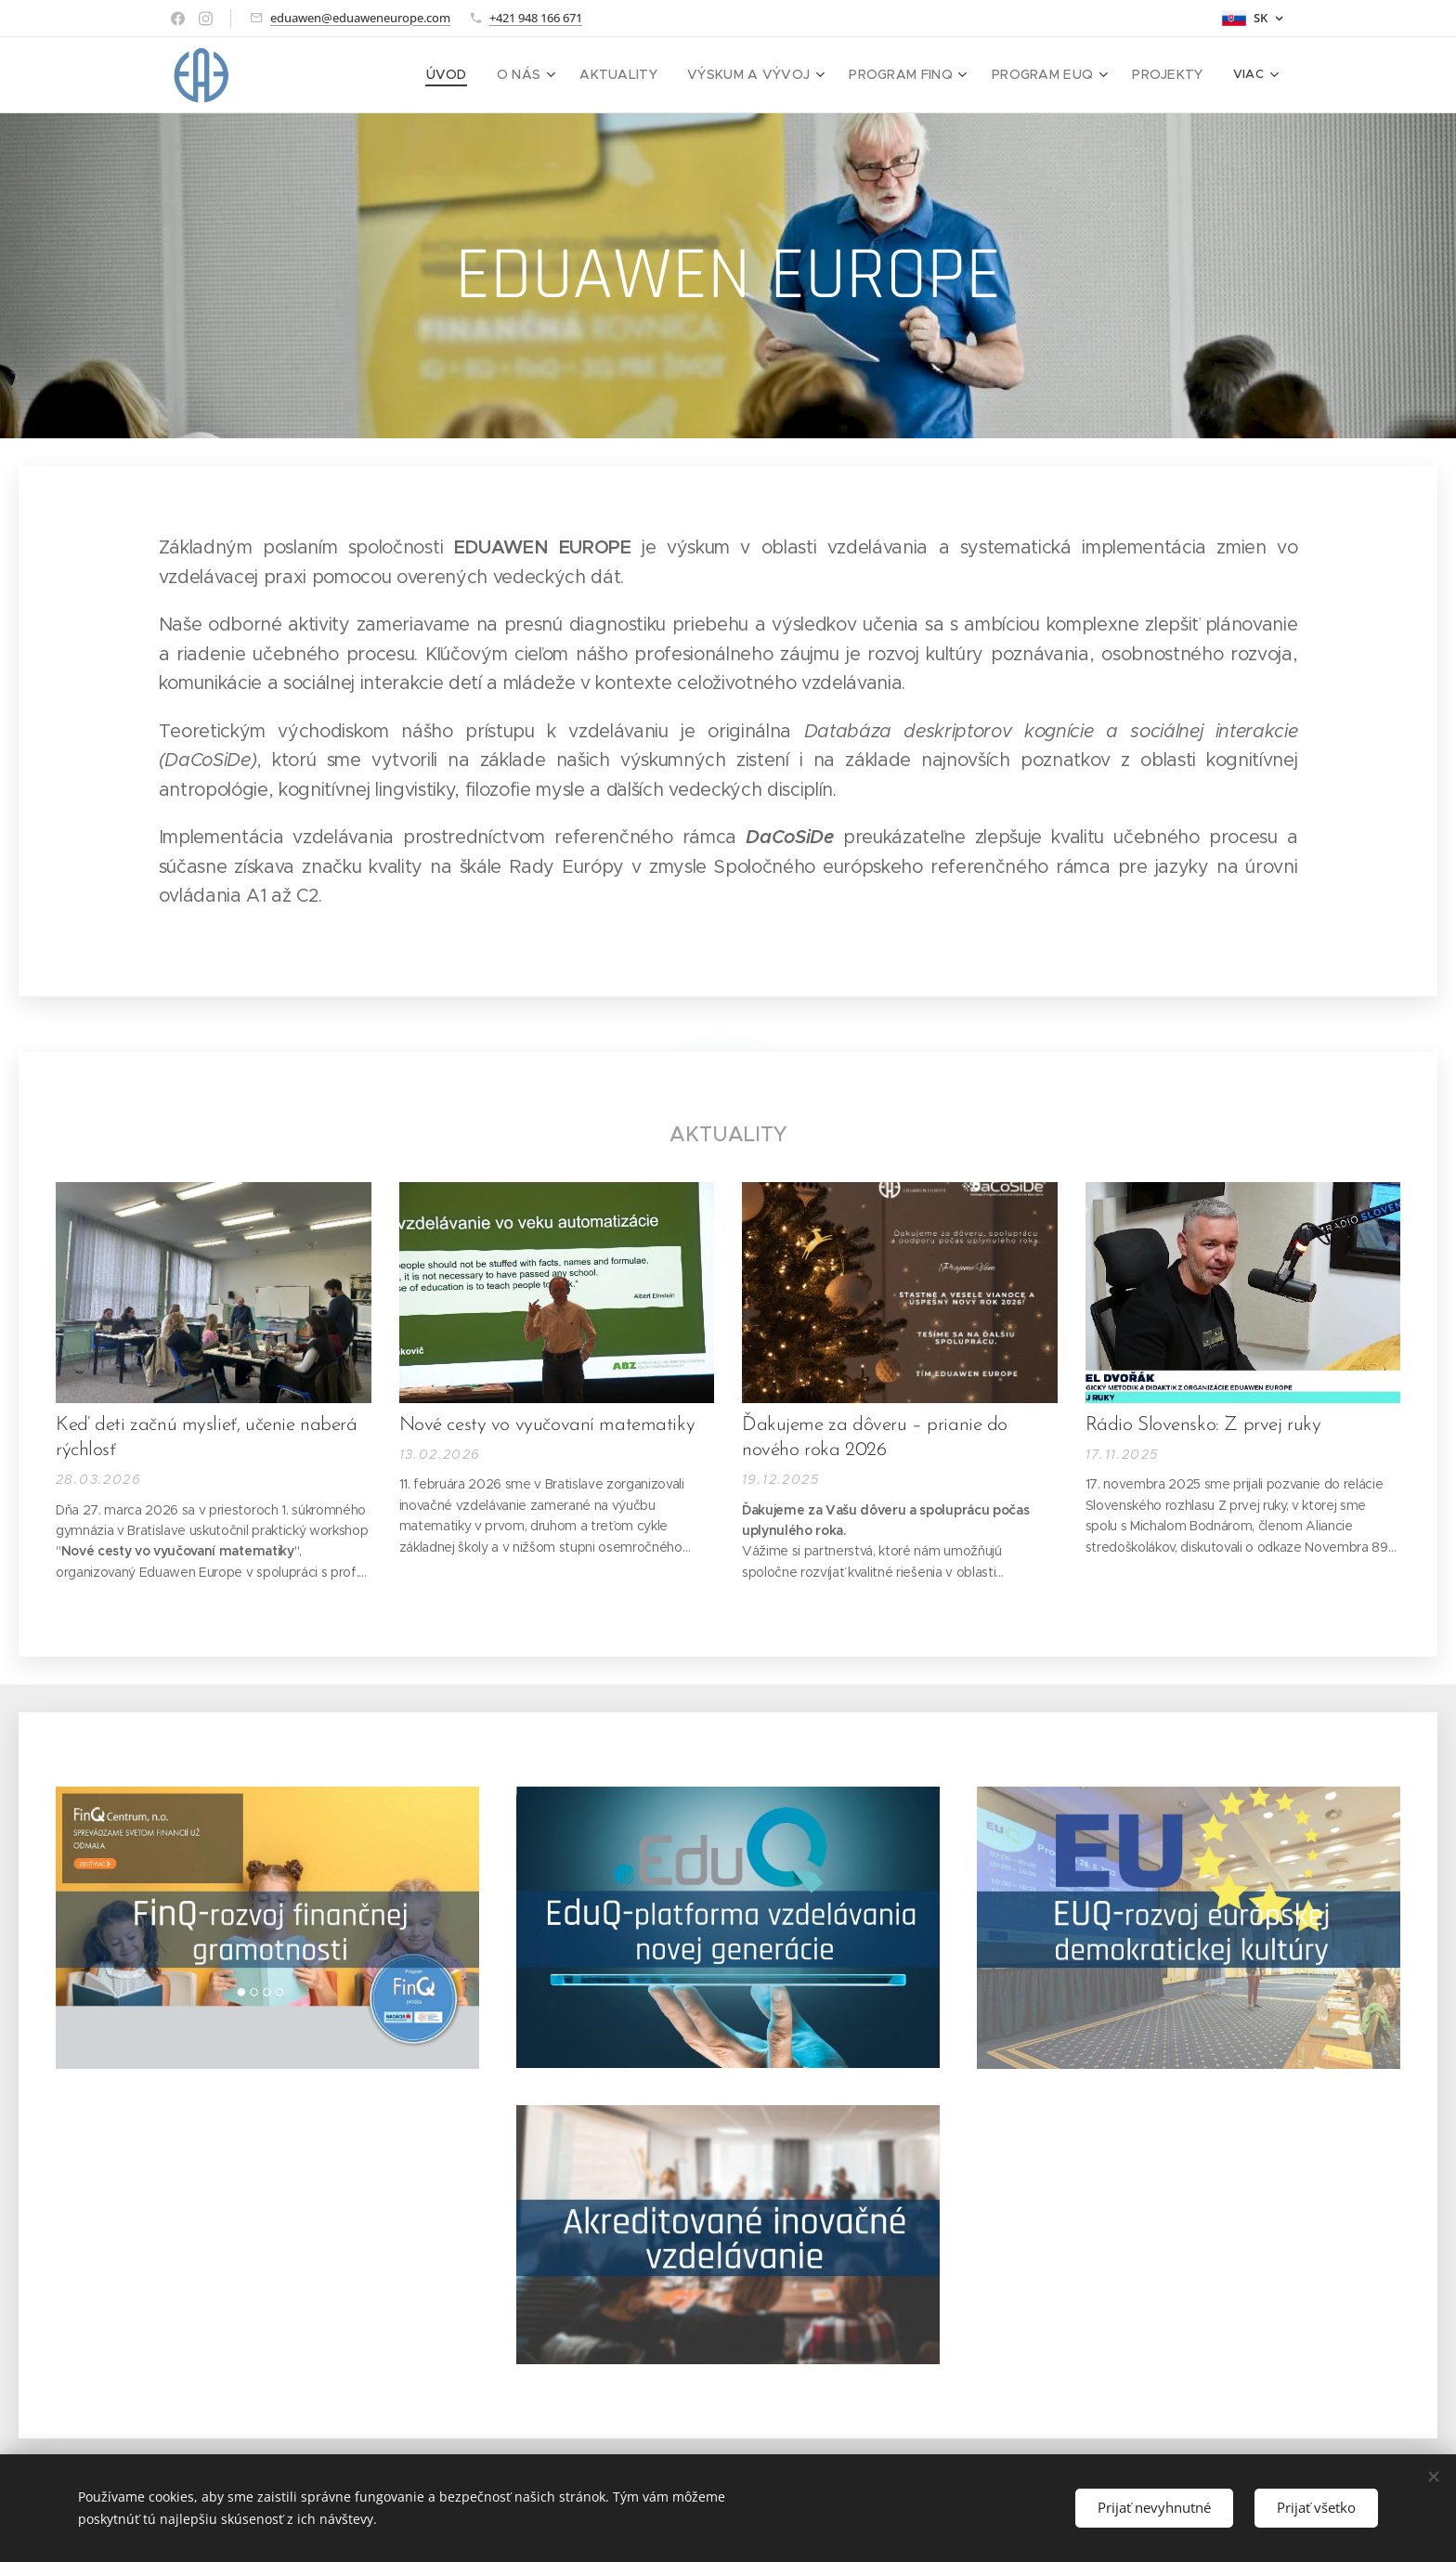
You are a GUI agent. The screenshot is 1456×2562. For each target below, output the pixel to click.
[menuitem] (348, 75)
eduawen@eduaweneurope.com (360, 17)
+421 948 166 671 (535, 17)
